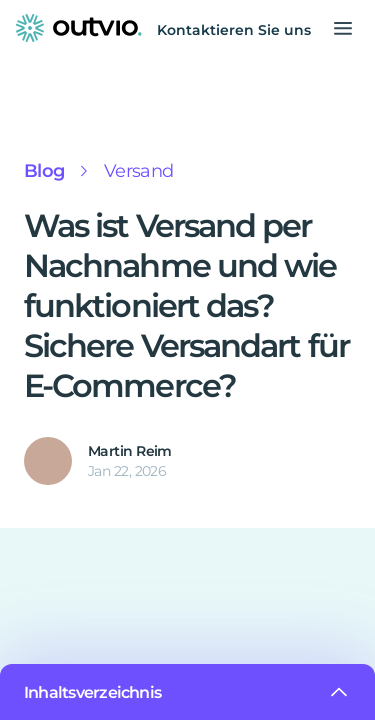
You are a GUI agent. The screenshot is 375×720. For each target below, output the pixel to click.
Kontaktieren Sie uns (240, 29)
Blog (42, 171)
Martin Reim (127, 451)
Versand (132, 171)
